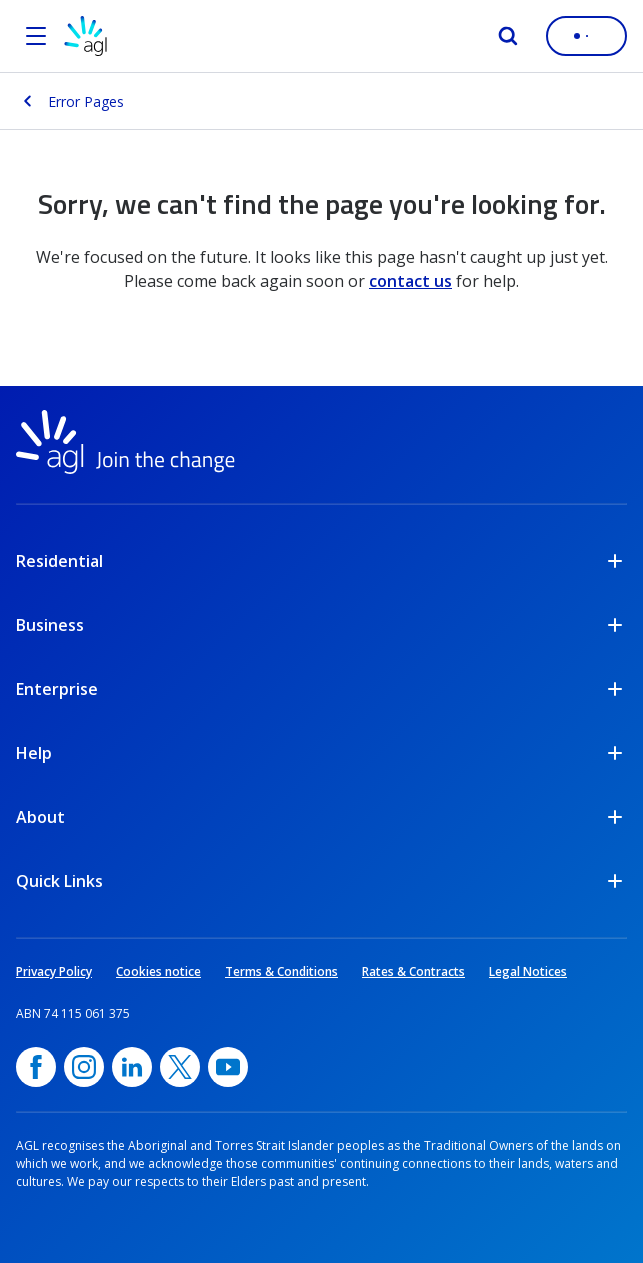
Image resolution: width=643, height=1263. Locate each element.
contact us (410, 281)
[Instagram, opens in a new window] (84, 1067)
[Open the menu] (36, 36)
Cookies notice (158, 971)
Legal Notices (528, 971)
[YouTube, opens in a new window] (228, 1067)
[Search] (508, 36)
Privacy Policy (54, 971)
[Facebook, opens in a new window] (36, 1067)
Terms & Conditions (281, 971)
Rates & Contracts (413, 971)
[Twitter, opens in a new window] (180, 1067)
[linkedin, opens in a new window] (132, 1067)
